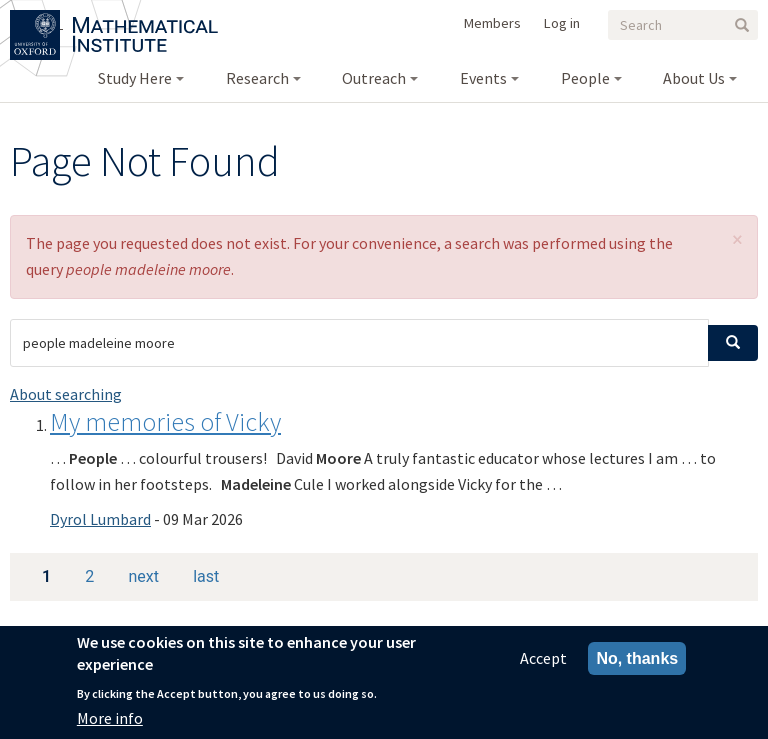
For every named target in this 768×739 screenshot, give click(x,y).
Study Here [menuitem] (135, 78)
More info (110, 725)
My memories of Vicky (165, 421)
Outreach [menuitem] (374, 78)
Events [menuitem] (483, 78)
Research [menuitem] (257, 78)
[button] (737, 239)
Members (492, 23)
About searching (66, 394)
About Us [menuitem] (694, 78)
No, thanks (637, 665)
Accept (543, 665)
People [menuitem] (585, 78)
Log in (562, 23)
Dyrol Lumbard (100, 519)
